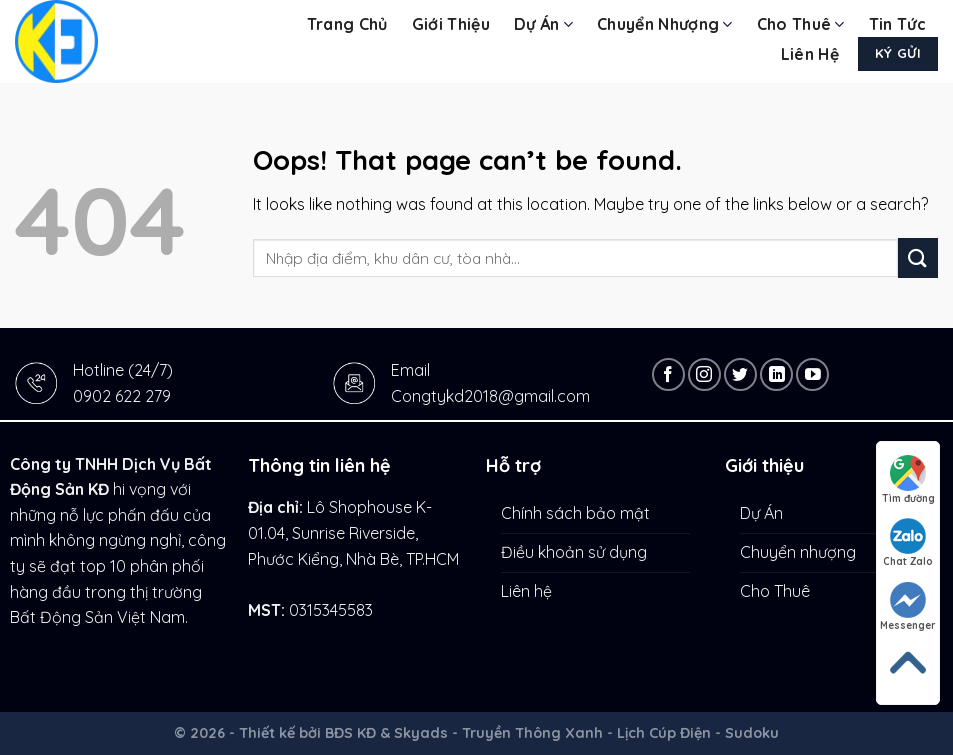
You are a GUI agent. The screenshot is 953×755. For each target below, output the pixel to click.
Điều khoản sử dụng (574, 552)
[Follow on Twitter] (740, 374)
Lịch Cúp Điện (664, 733)
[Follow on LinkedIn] (776, 374)
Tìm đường (908, 480)
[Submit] (918, 257)
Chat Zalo (908, 543)
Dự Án (543, 24)
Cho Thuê (801, 24)
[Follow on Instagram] (704, 374)
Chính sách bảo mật (575, 513)
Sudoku (752, 733)
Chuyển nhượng (665, 24)
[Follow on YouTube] (812, 374)
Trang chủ (347, 24)
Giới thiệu (451, 24)
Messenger (908, 607)
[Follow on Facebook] (668, 374)
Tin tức (897, 24)
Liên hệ (810, 54)
